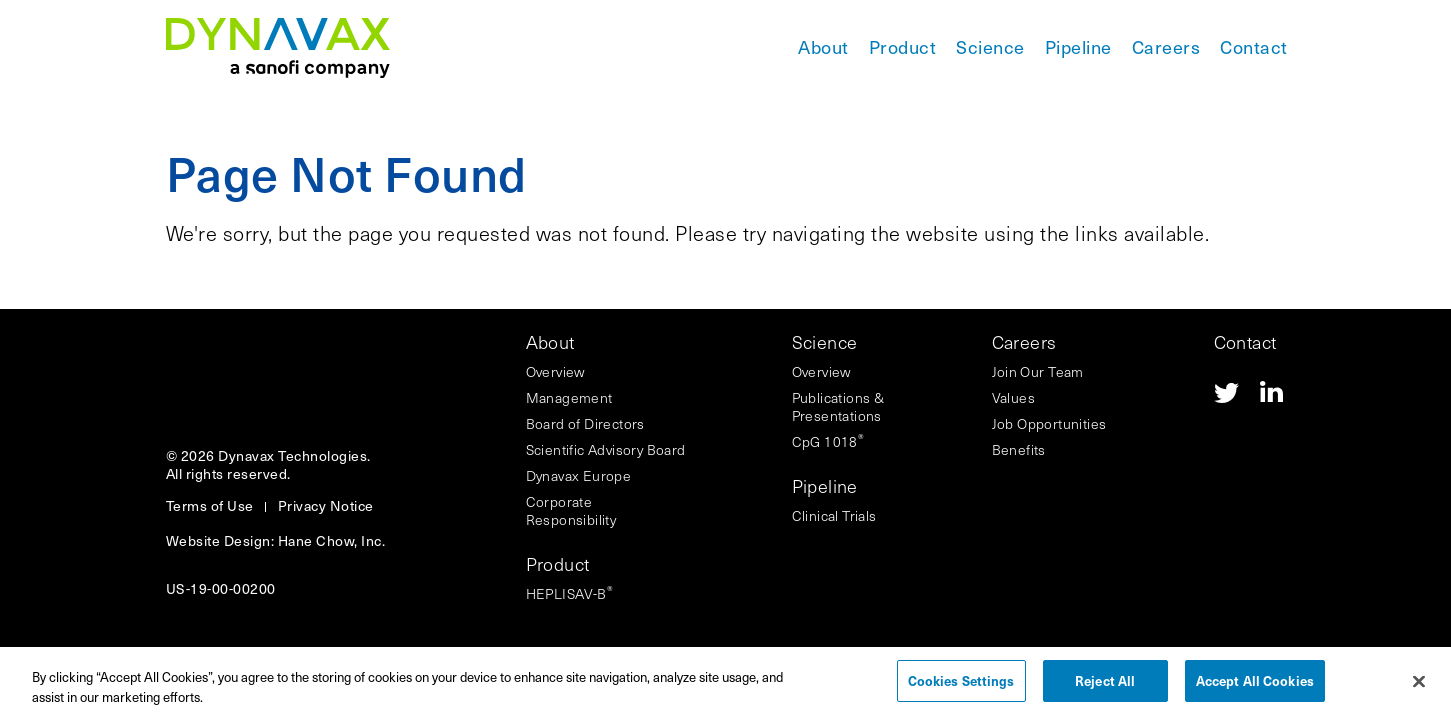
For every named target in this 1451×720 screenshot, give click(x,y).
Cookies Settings (961, 687)
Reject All (1105, 687)
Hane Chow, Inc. (332, 540)
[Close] (1419, 688)
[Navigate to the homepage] (278, 48)
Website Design (218, 540)
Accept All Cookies (1255, 687)
